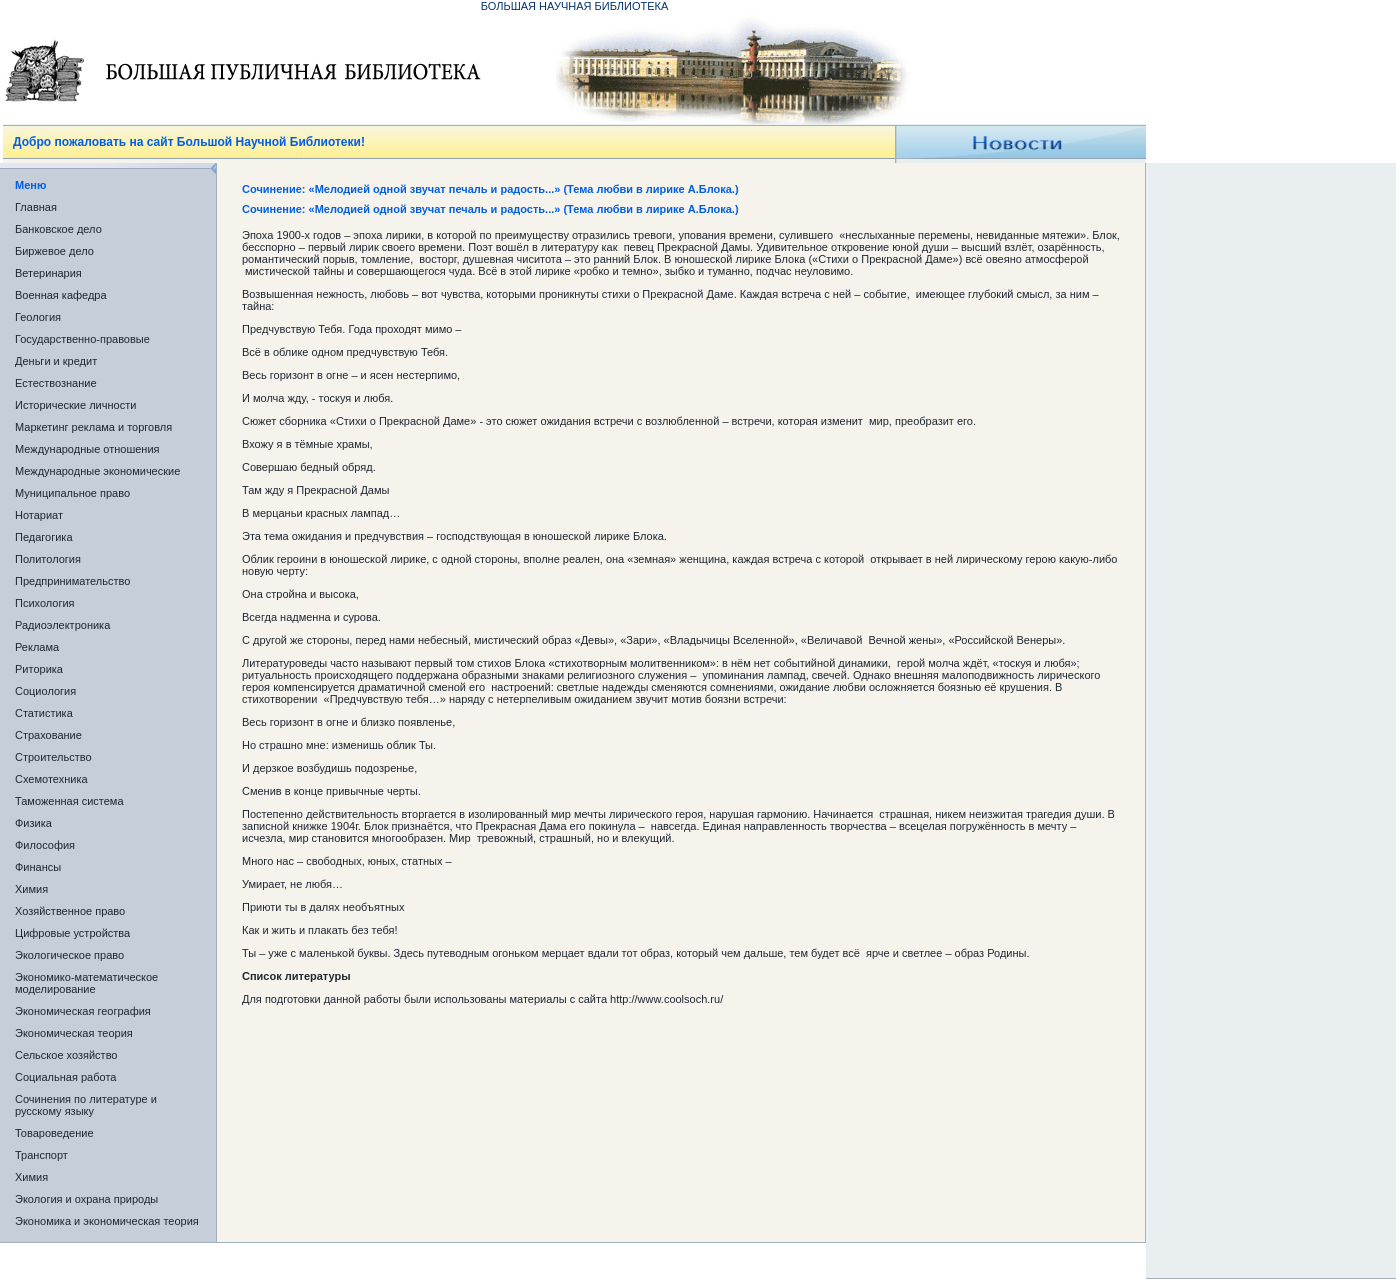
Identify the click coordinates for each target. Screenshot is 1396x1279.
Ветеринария (48, 273)
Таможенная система (69, 801)
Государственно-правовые (82, 339)
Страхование (48, 735)
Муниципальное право (72, 493)
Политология (48, 559)
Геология (38, 317)
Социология (45, 691)
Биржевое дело (54, 251)
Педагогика (44, 537)
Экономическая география (83, 1011)
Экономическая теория (74, 1033)
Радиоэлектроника (62, 625)
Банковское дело (58, 229)
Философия (45, 845)
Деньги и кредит (56, 361)
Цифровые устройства (72, 933)
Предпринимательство (72, 581)
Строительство (53, 757)
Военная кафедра (61, 295)
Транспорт (41, 1155)
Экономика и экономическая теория (107, 1221)
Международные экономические (97, 471)
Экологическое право (69, 955)
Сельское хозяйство (66, 1055)
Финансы (38, 867)
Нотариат (39, 515)
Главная (36, 207)
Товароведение (54, 1133)
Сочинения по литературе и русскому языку (86, 1105)
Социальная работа (65, 1077)
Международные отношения (87, 449)
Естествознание (56, 383)
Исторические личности (75, 405)
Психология (45, 603)
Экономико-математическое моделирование (86, 983)
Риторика (39, 669)
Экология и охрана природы (86, 1199)
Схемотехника (51, 779)
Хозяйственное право (70, 911)
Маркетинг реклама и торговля (93, 427)
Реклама (37, 647)
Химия (31, 889)
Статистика (44, 713)
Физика (33, 823)
